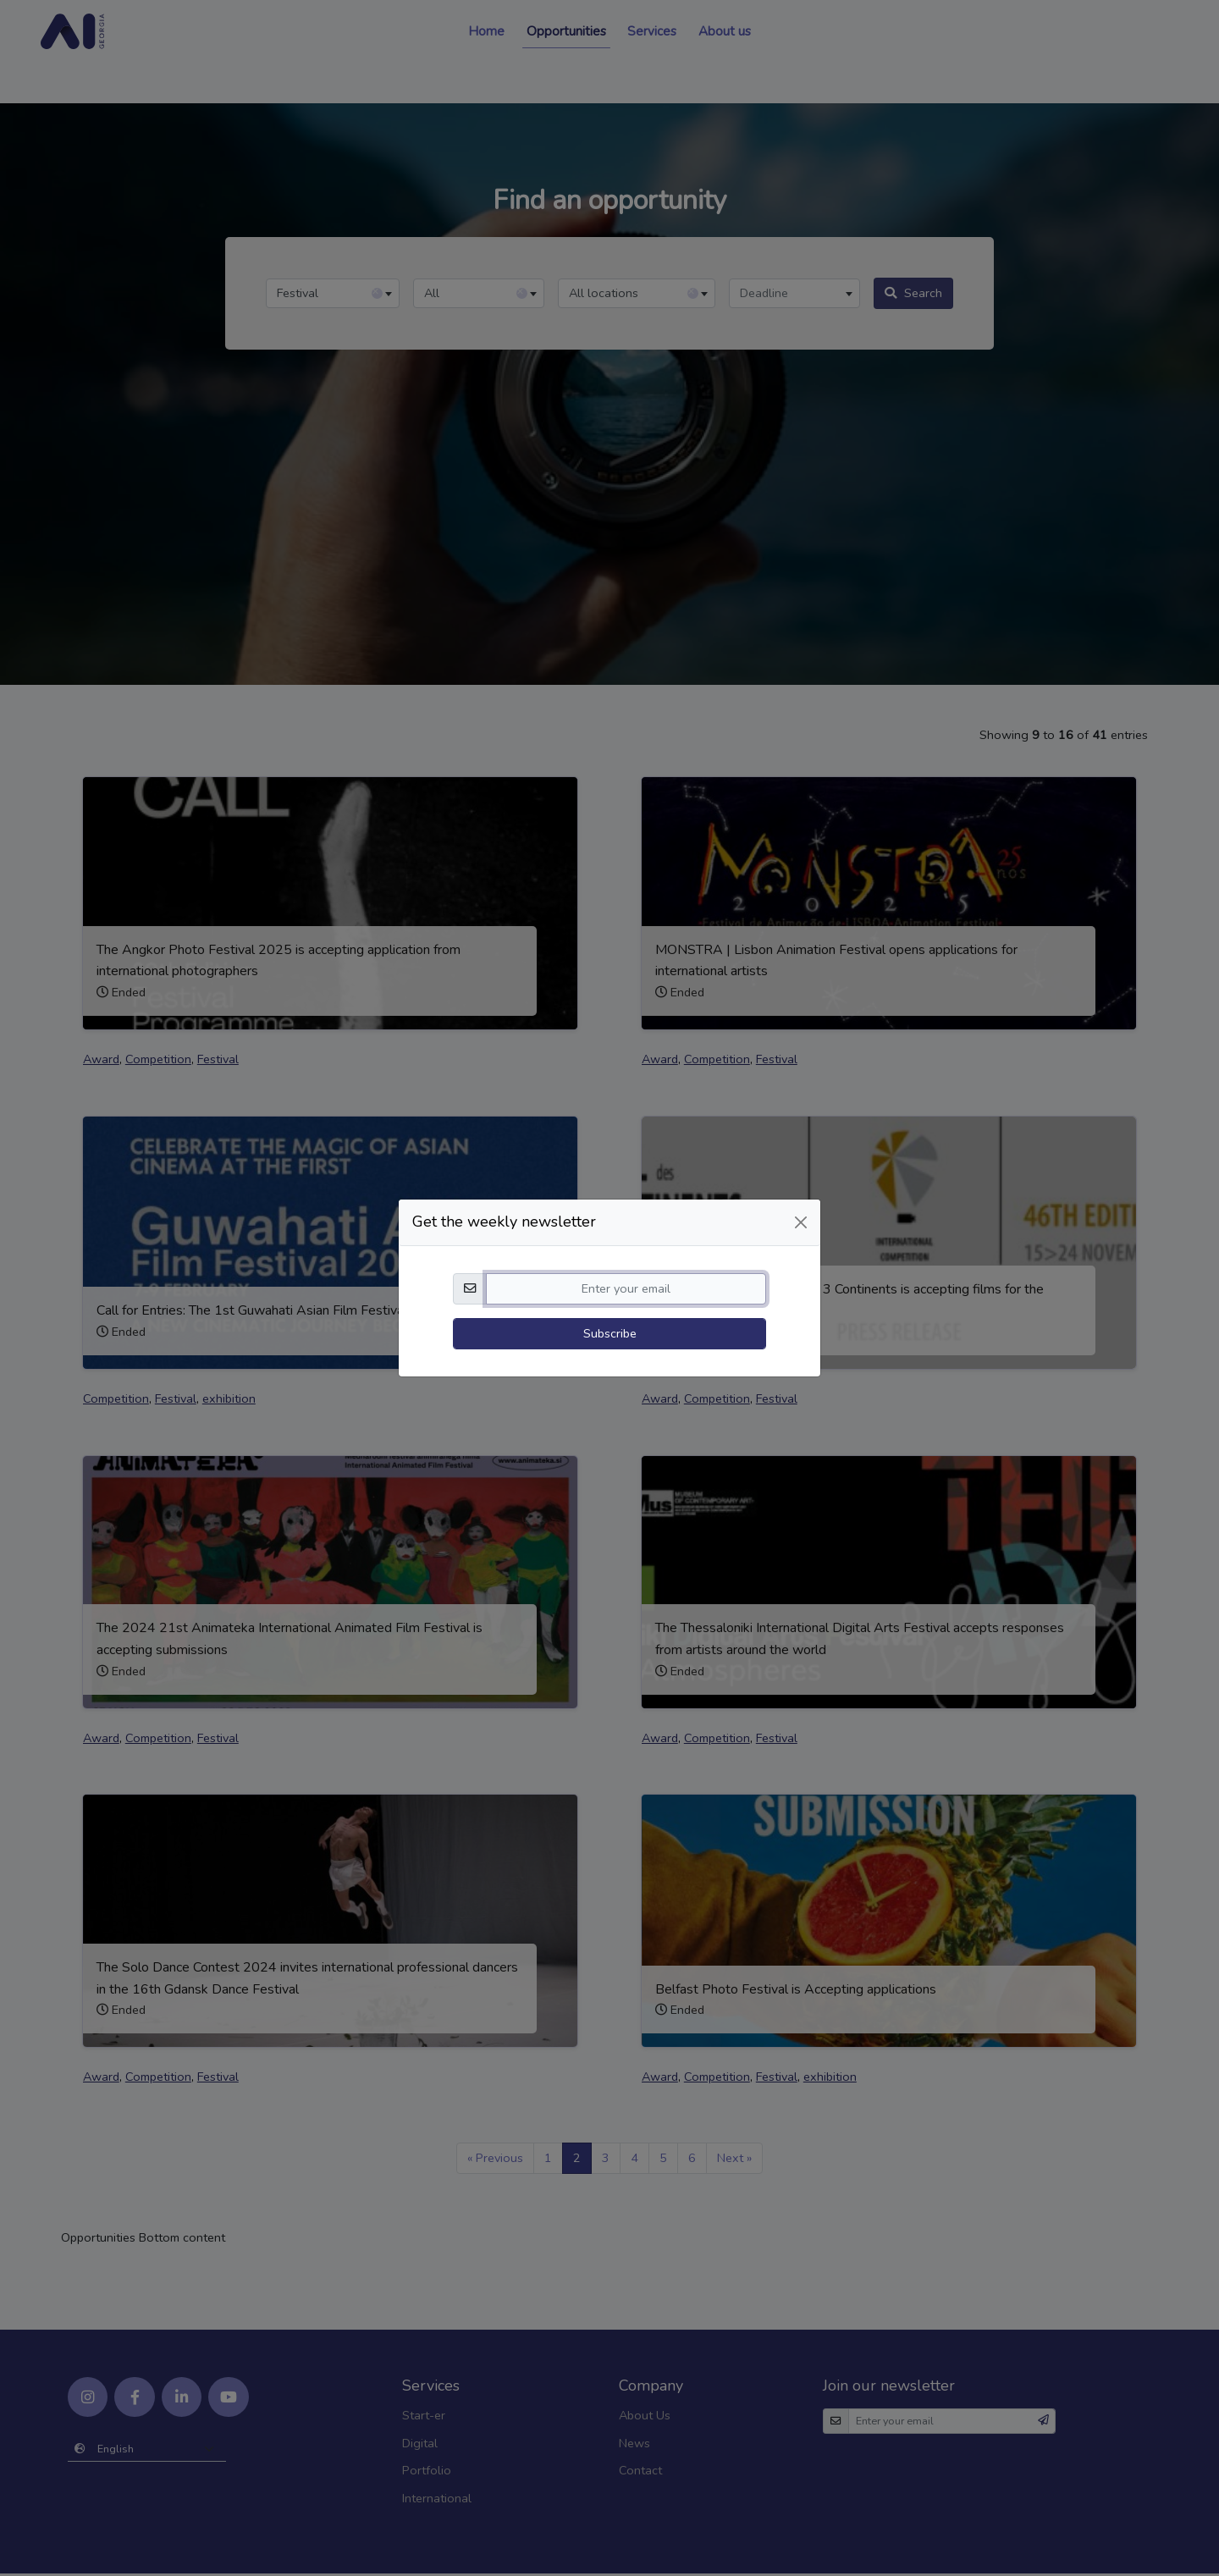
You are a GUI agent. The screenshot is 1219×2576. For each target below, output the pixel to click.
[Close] (801, 1183)
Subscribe (610, 1294)
